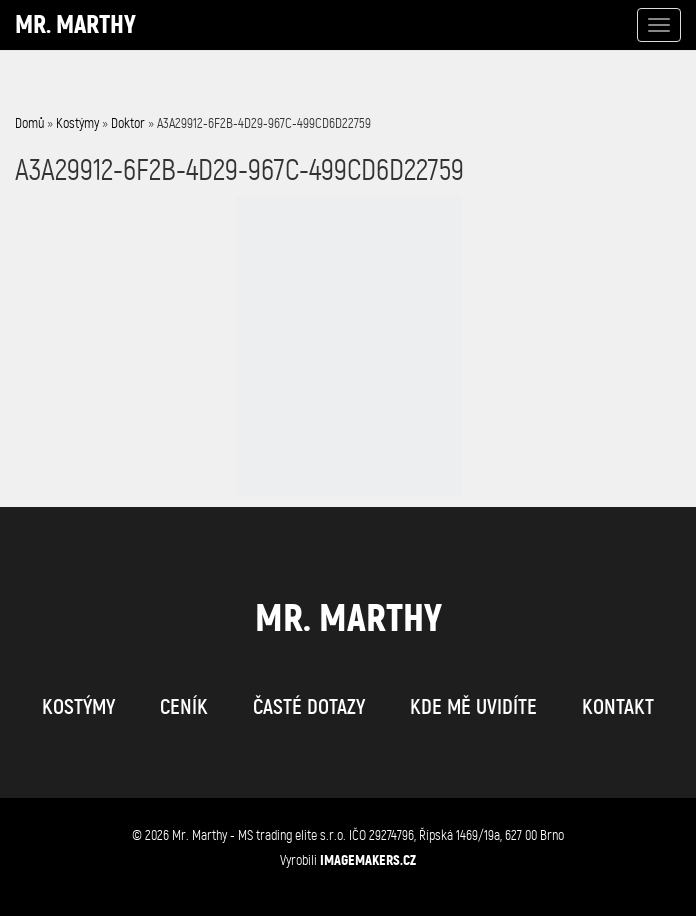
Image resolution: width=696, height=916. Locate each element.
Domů (29, 123)
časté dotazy (309, 707)
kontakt (618, 707)
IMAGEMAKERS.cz (368, 860)
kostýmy (78, 707)
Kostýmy (77, 123)
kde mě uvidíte (473, 707)
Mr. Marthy (75, 24)
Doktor (128, 123)
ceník (184, 707)
